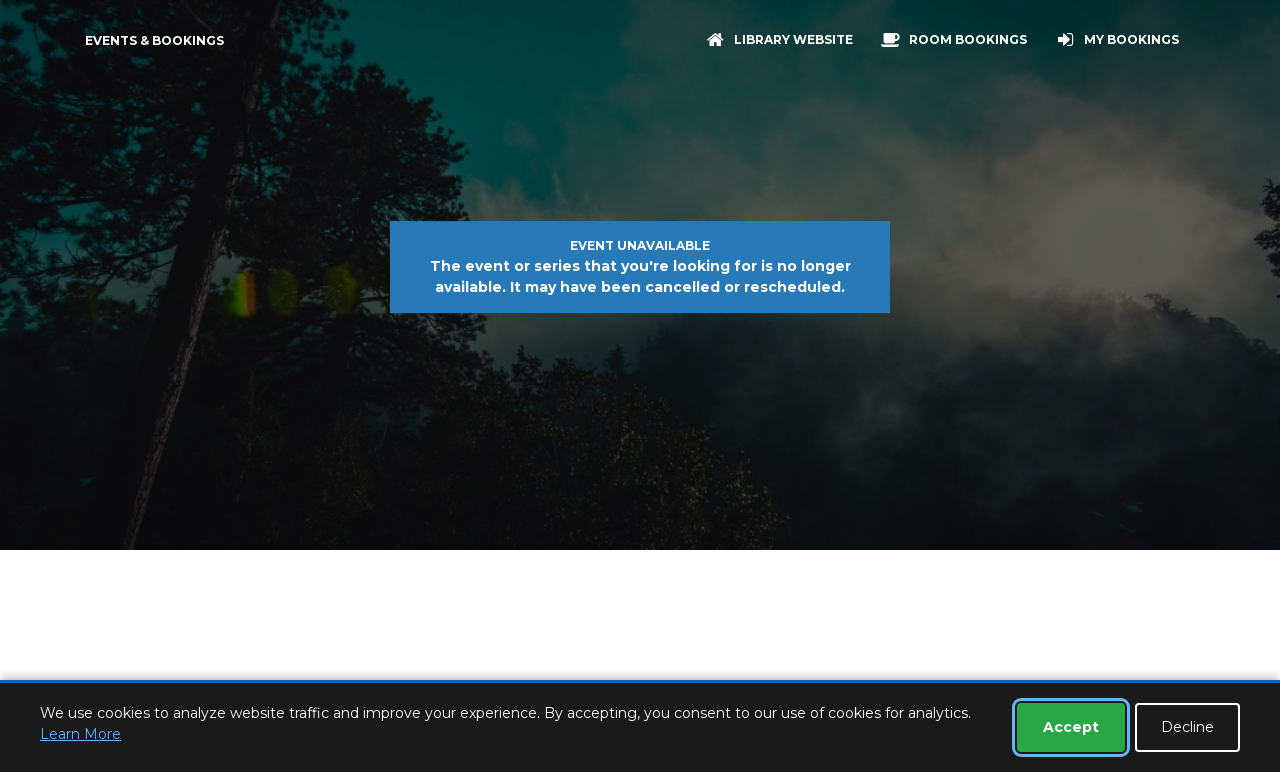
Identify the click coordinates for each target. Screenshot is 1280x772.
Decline (1187, 727)
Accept (1071, 727)
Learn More (80, 734)
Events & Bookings (154, 40)
